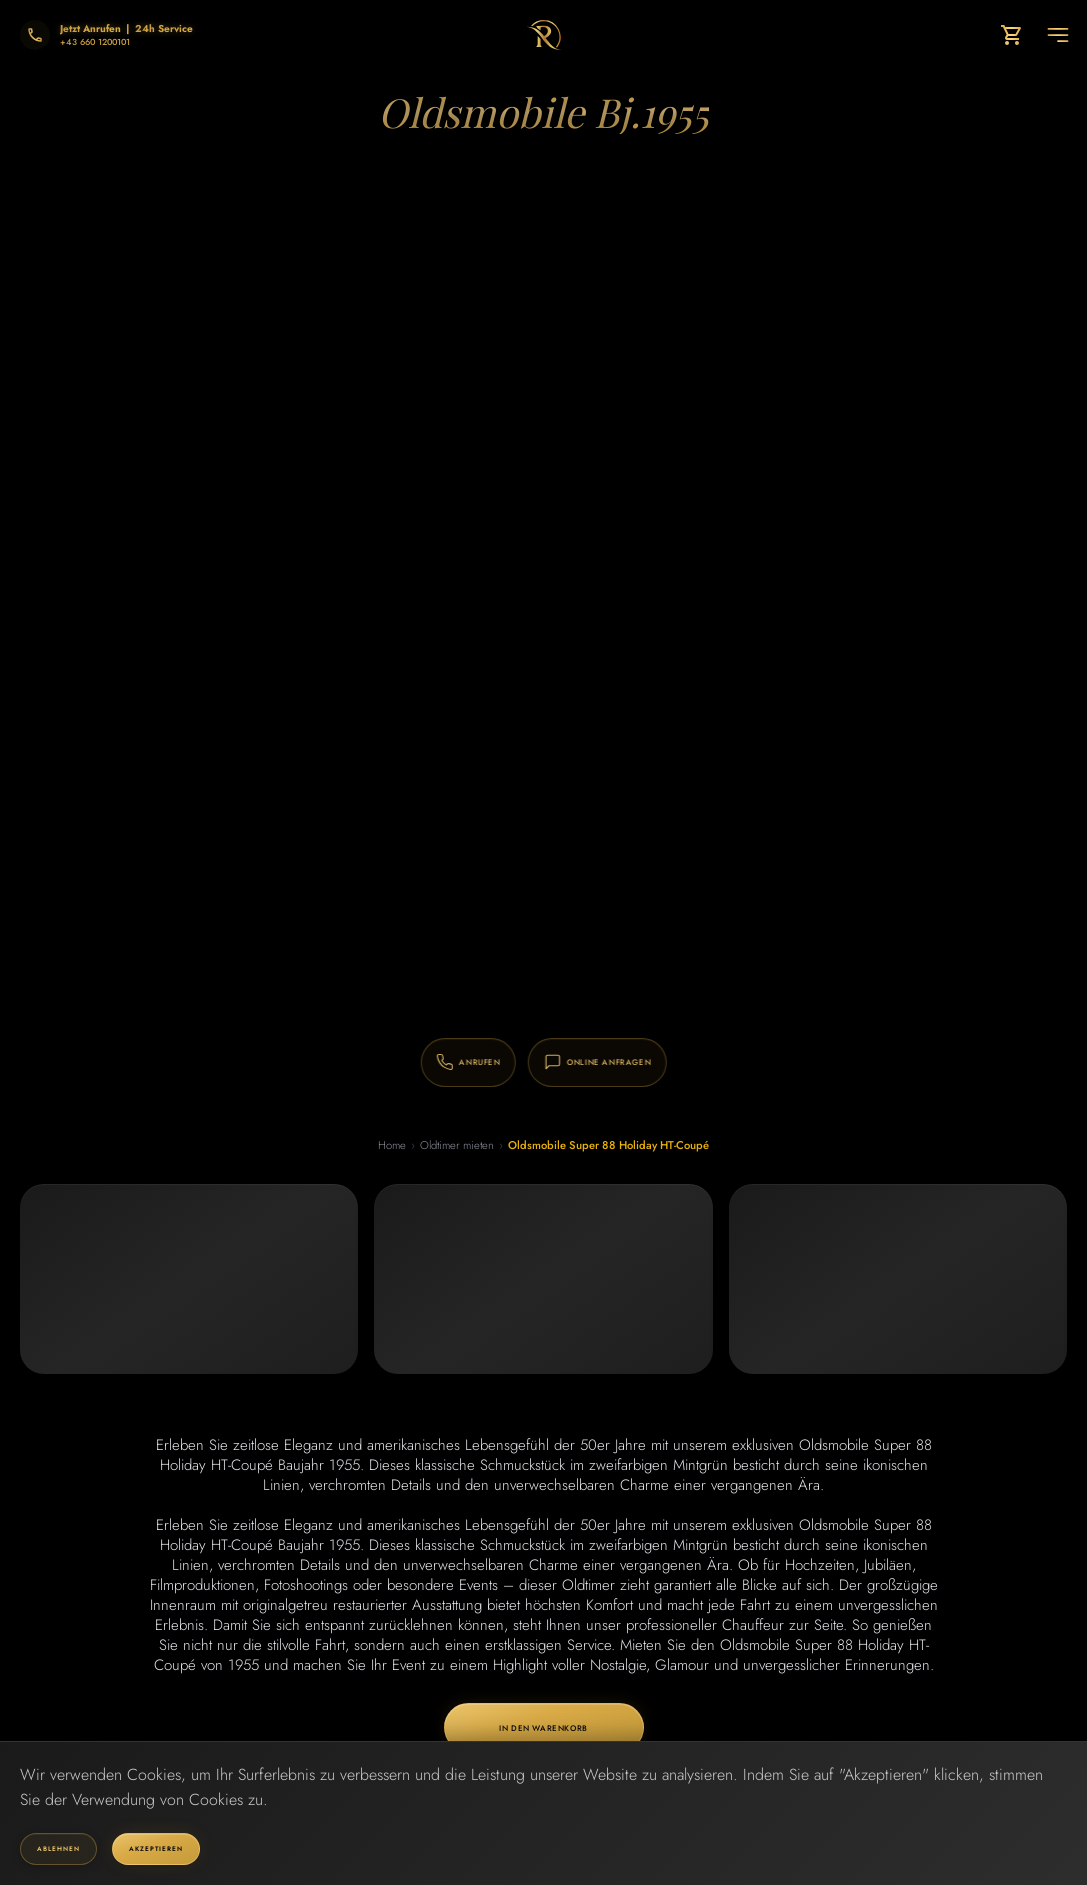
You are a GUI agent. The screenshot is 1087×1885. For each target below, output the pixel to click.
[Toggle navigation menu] (1058, 35)
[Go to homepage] (543, 35)
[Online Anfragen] (650, 1061)
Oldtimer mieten (458, 1145)
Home (390, 1145)
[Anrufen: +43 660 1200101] (438, 1061)
